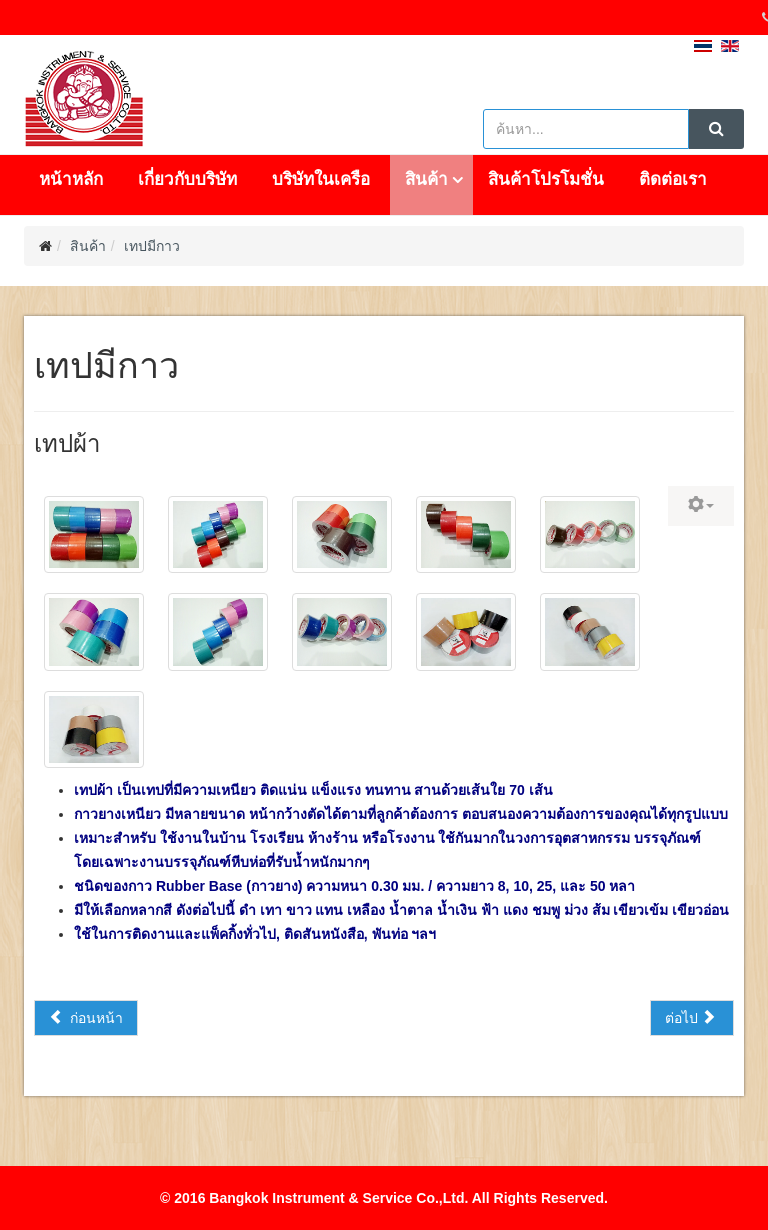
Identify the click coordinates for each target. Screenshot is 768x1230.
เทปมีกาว (152, 246)
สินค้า (426, 179)
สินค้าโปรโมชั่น (546, 179)
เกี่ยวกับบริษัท (187, 179)
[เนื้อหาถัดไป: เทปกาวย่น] (692, 1018)
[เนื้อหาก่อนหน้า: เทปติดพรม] (86, 1018)
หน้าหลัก (71, 179)
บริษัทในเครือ (321, 179)
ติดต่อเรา (673, 179)
